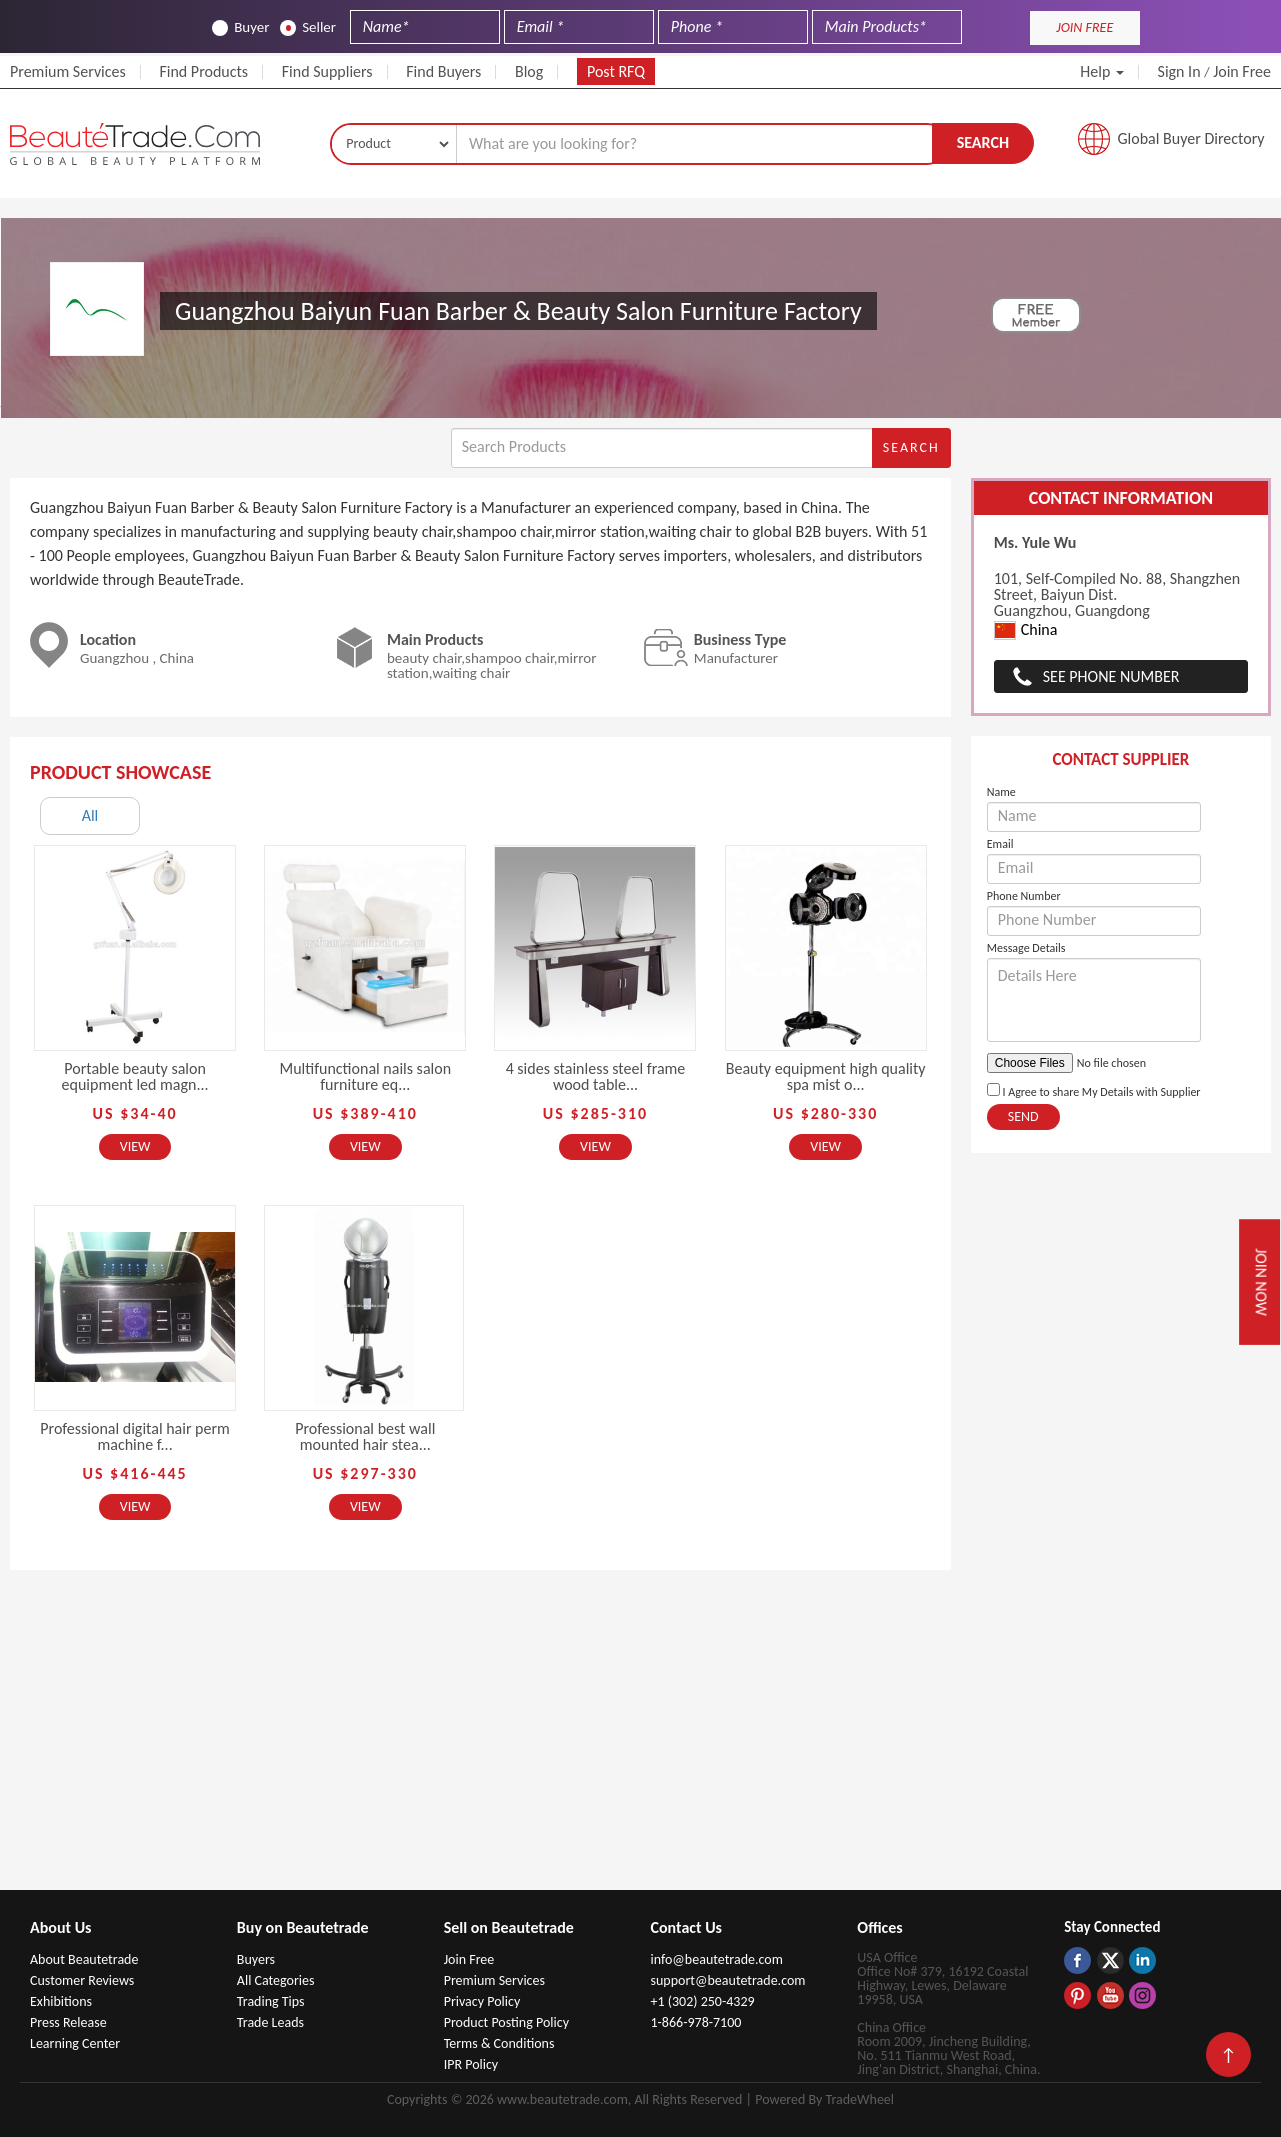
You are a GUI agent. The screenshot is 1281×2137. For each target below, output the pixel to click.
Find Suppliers (327, 71)
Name (1001, 792)
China (1026, 630)
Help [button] (1102, 71)
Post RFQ (616, 71)
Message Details (1026, 948)
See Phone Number (1111, 676)
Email (1000, 844)
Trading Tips (271, 2001)
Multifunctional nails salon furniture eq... (365, 1076)
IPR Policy (471, 2064)
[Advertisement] (641, 1740)
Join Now (1260, 1282)
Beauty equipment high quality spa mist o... (826, 1076)
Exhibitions (61, 2001)
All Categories (276, 1980)
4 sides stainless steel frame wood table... (596, 1076)
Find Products (203, 71)
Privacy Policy (482, 2001)
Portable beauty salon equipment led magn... (135, 1076)
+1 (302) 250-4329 (702, 2001)
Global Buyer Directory (1191, 138)
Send (1023, 1116)
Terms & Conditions (499, 2043)
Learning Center (75, 2043)
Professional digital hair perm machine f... (135, 1436)
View (135, 1146)
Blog (529, 71)
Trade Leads (270, 2022)
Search (983, 142)
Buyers (256, 1959)
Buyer (240, 27)
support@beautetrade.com (727, 1980)
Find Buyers (443, 71)
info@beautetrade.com (716, 1959)
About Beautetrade (84, 1959)
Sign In (1179, 71)
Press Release (68, 2022)
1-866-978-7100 (695, 2022)
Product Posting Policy (506, 2022)
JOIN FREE (1084, 27)
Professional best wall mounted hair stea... (365, 1436)
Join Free (1242, 71)
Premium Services (68, 71)
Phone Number (1024, 896)
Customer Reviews (82, 1980)
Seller (308, 27)
